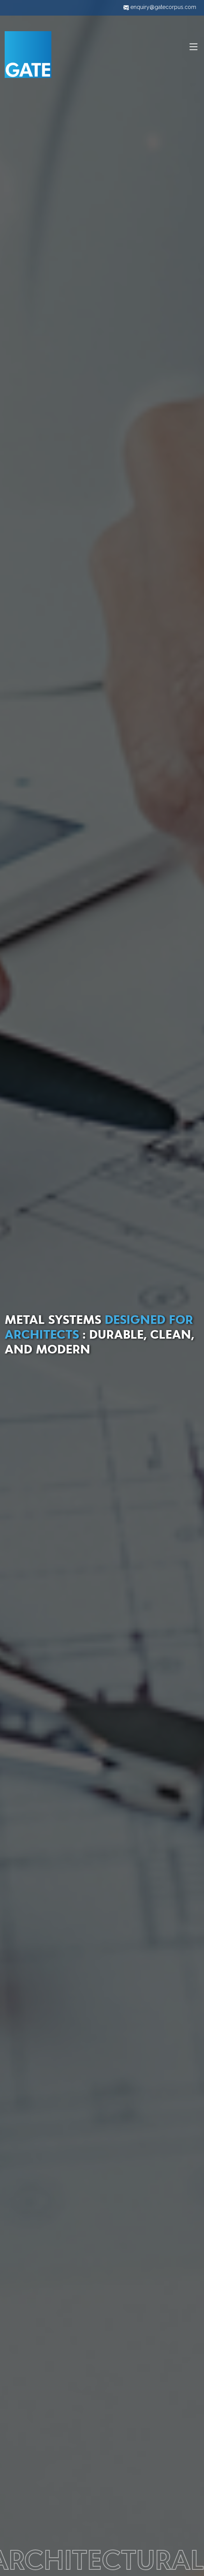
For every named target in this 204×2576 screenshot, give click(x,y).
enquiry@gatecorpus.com (159, 7)
